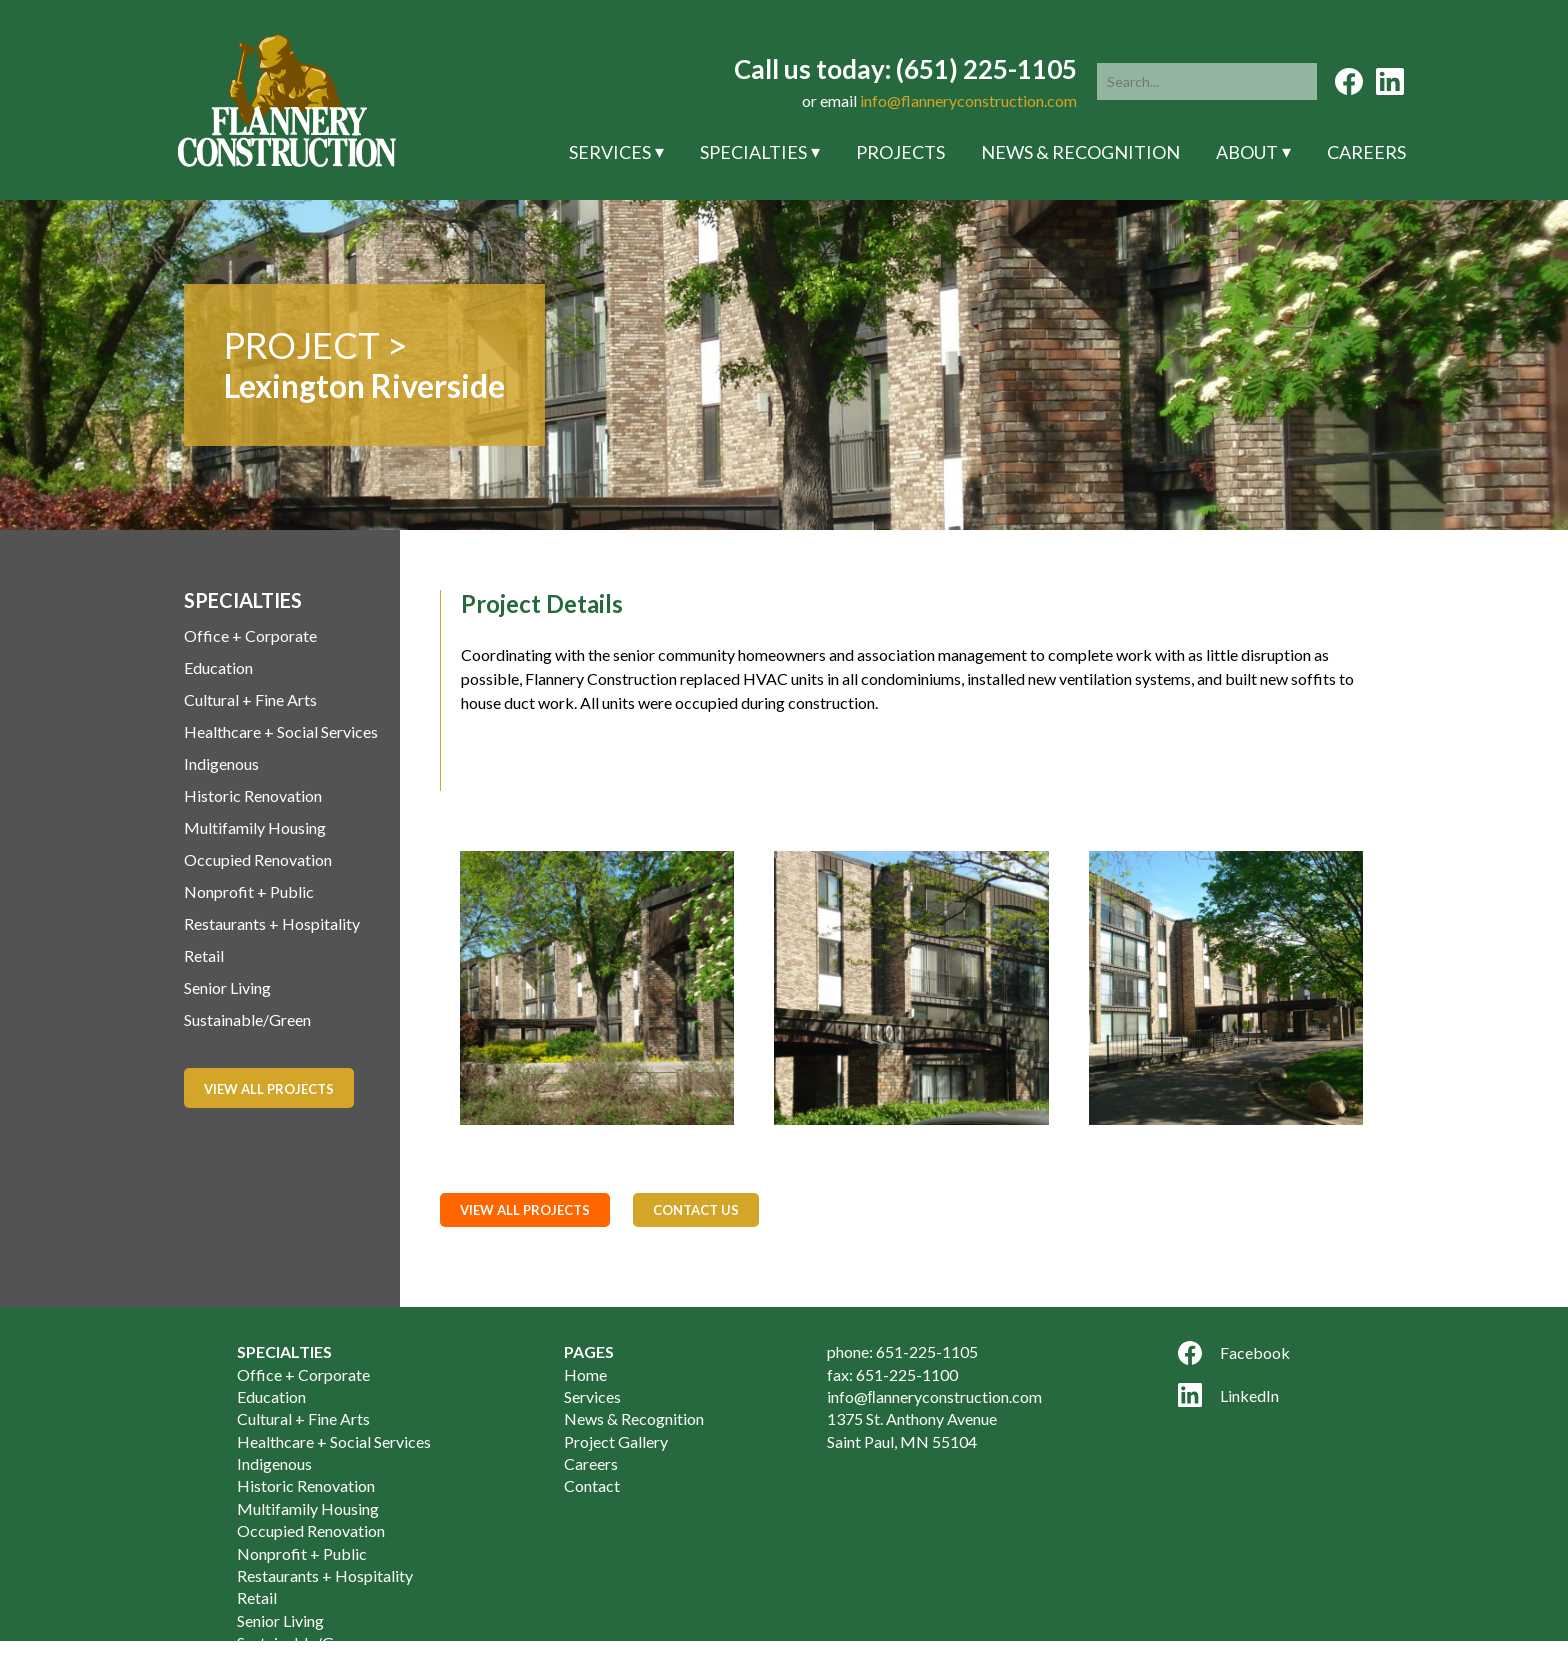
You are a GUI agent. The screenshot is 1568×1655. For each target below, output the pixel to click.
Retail (204, 955)
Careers (1366, 152)
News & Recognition (1080, 152)
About (1247, 152)
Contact (592, 1485)
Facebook (1234, 1353)
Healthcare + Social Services (281, 731)
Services (610, 152)
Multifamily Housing (255, 827)
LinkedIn (1228, 1395)
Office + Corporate (250, 635)
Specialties (753, 152)
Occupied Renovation (258, 859)
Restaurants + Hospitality (272, 923)
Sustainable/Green (247, 1019)
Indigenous (221, 763)
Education (218, 667)
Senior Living (227, 987)
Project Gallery (616, 1441)
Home (585, 1374)
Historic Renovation (253, 795)
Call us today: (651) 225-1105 (905, 69)
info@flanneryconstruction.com (968, 100)
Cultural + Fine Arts (250, 699)
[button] (1298, 81)
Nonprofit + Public (249, 891)
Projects (900, 152)
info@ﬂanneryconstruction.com (934, 1396)
